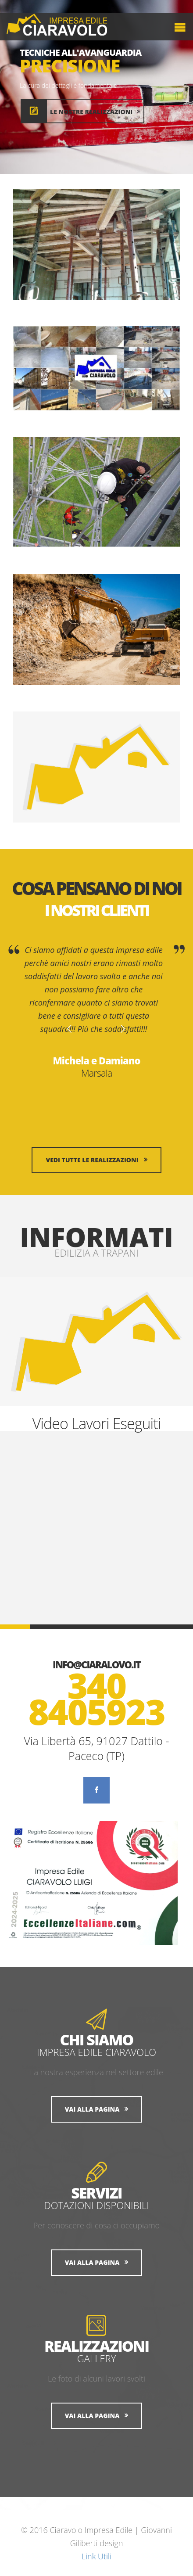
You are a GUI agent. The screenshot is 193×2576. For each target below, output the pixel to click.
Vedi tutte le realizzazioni (92, 1160)
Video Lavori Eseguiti (96, 1423)
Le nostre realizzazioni (95, 112)
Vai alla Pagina (92, 2109)
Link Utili (96, 2556)
